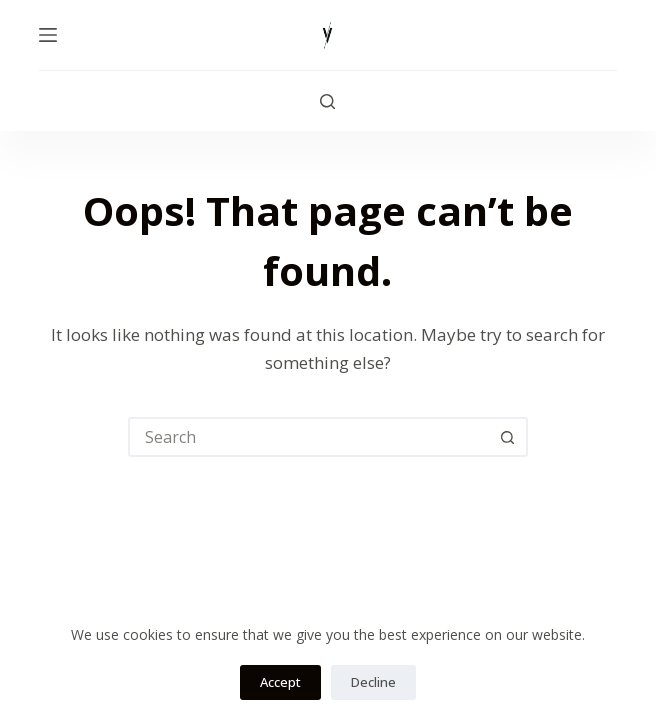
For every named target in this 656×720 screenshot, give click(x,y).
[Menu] (48, 35)
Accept (280, 682)
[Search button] (508, 437)
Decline (373, 682)
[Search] (327, 101)
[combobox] (310, 437)
